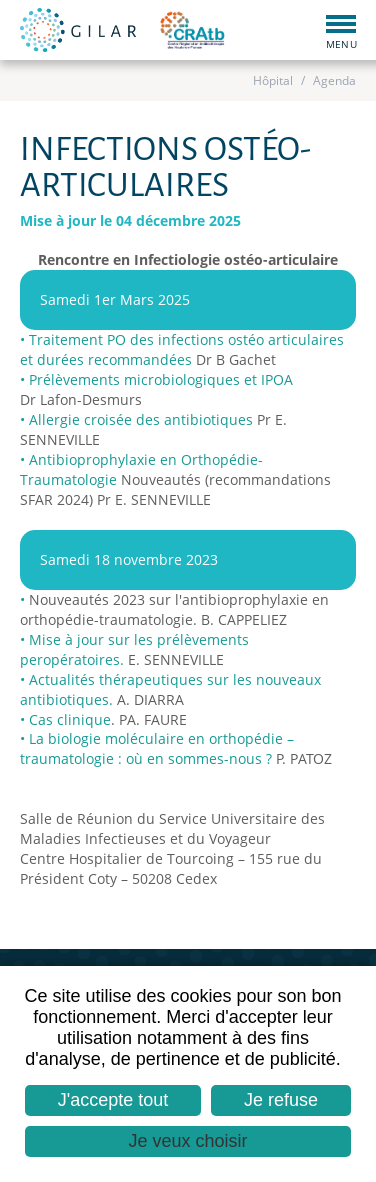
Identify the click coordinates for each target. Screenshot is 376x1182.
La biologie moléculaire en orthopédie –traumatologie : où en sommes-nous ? (157, 748)
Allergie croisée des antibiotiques (141, 419)
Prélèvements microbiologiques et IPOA (161, 379)
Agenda (334, 80)
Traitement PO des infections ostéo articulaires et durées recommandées (182, 349)
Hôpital (273, 80)
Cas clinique (70, 719)
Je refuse (281, 1100)
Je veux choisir (187, 1141)
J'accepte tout (113, 1100)
